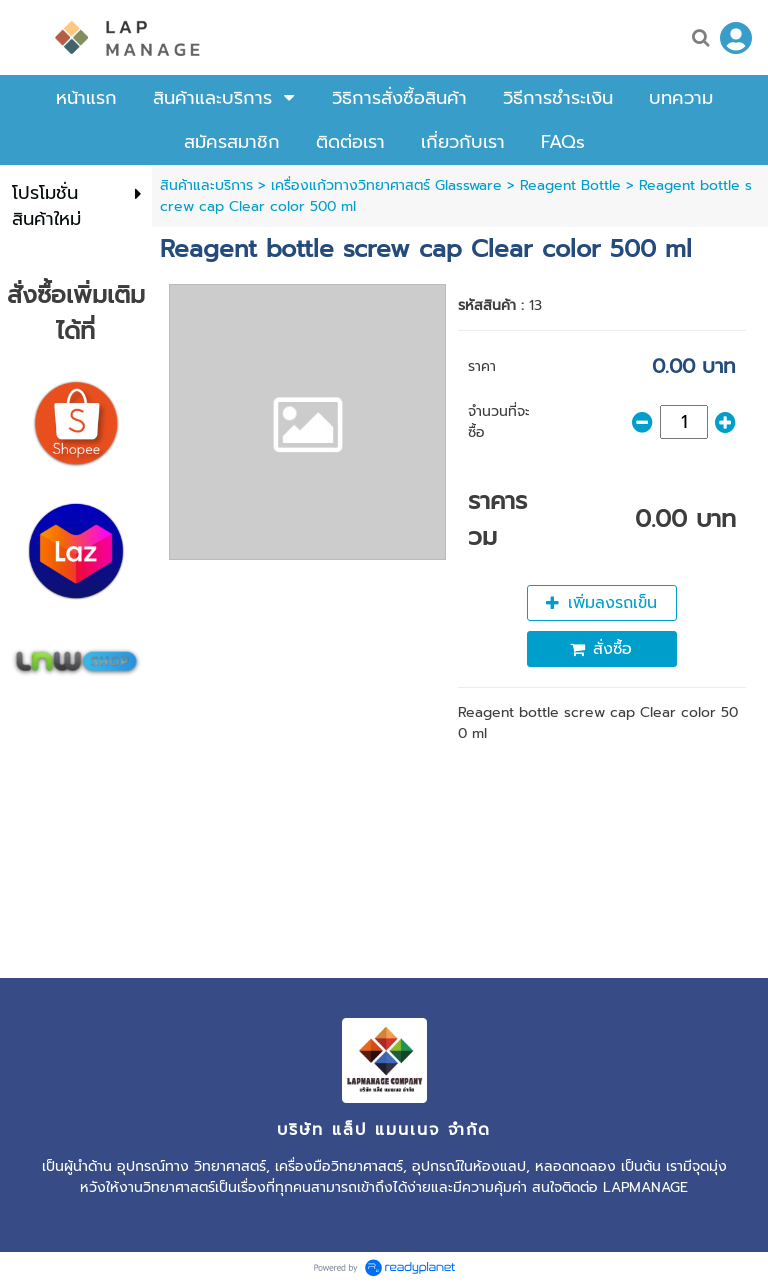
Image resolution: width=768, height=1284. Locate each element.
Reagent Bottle (570, 185)
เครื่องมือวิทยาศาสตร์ (339, 1166)
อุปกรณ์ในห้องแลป (469, 1166)
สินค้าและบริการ (206, 185)
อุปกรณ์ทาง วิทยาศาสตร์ (191, 1166)
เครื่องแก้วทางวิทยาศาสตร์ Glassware (386, 185)
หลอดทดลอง (575, 1166)
